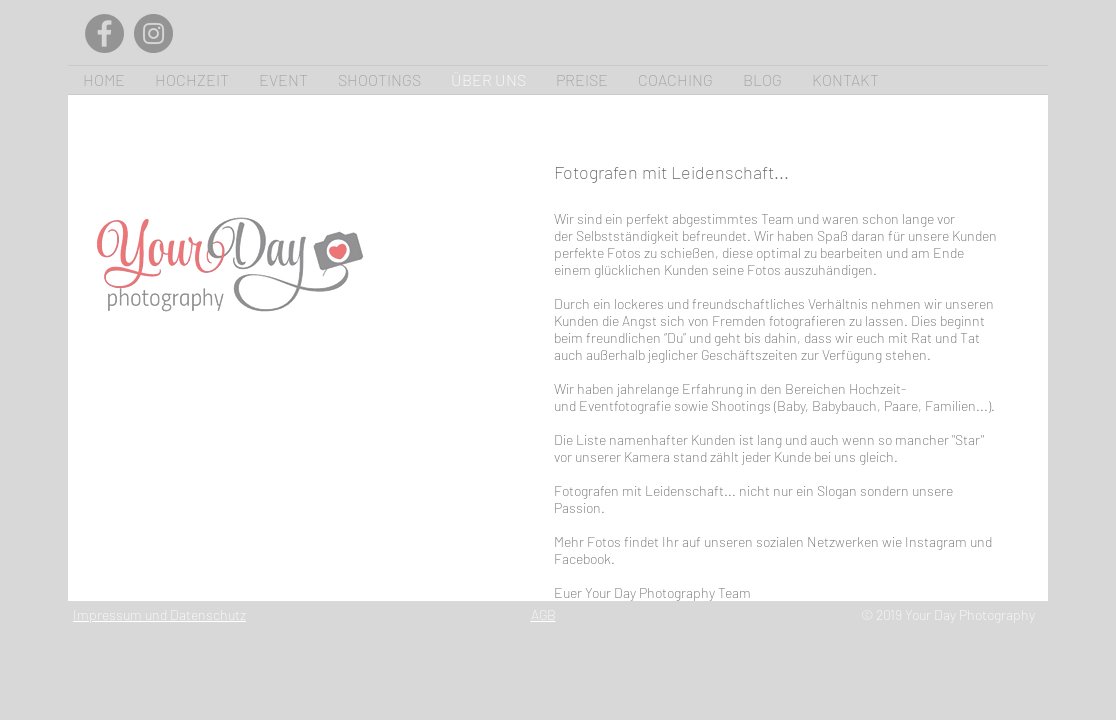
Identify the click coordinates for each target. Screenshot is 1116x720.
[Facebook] (104, 33)
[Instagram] (153, 33)
